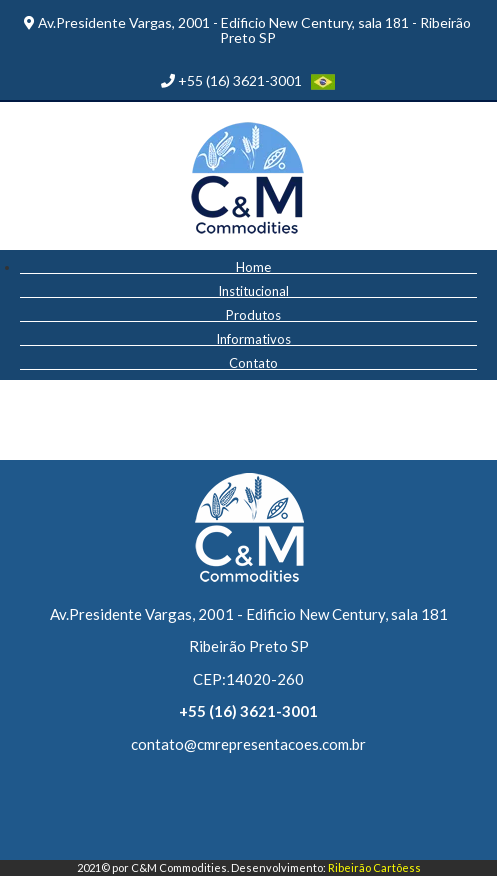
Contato (253, 362)
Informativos (253, 338)
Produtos (253, 314)
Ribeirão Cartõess (374, 867)
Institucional (253, 290)
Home (253, 266)
